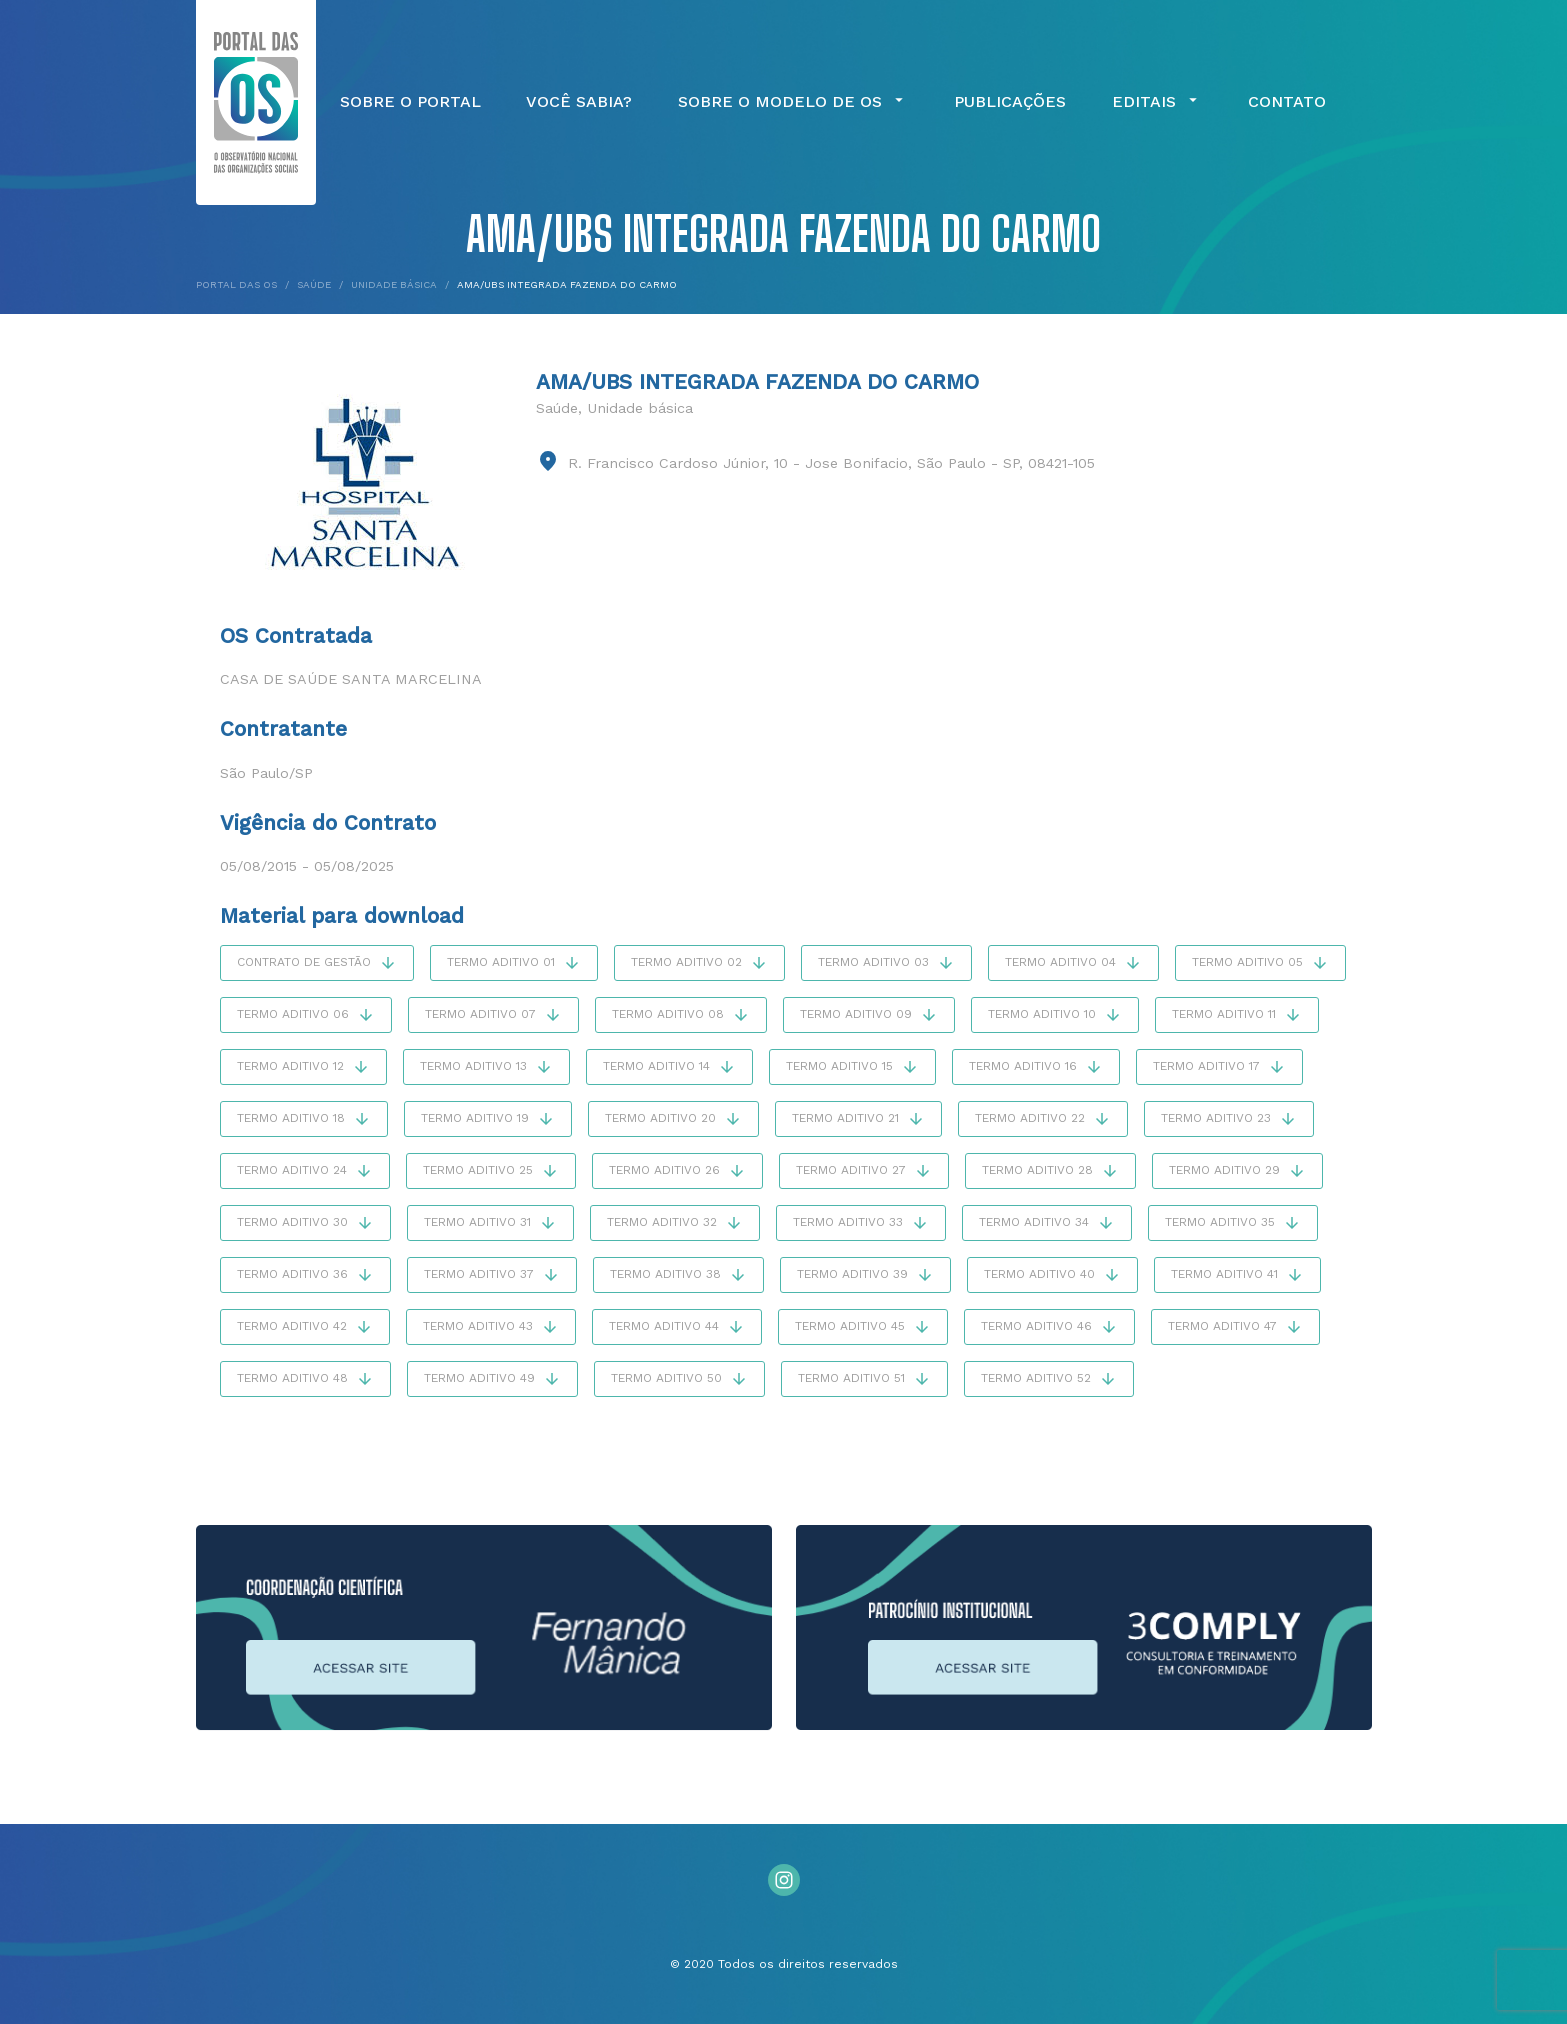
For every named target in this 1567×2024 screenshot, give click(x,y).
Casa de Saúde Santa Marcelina (351, 679)
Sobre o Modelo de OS (793, 102)
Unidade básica (640, 408)
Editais (1157, 102)
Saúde (557, 408)
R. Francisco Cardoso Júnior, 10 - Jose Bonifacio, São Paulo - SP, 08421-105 (831, 463)
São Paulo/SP (266, 773)
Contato (1287, 102)
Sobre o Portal (410, 102)
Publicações (1010, 102)
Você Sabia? (579, 102)
